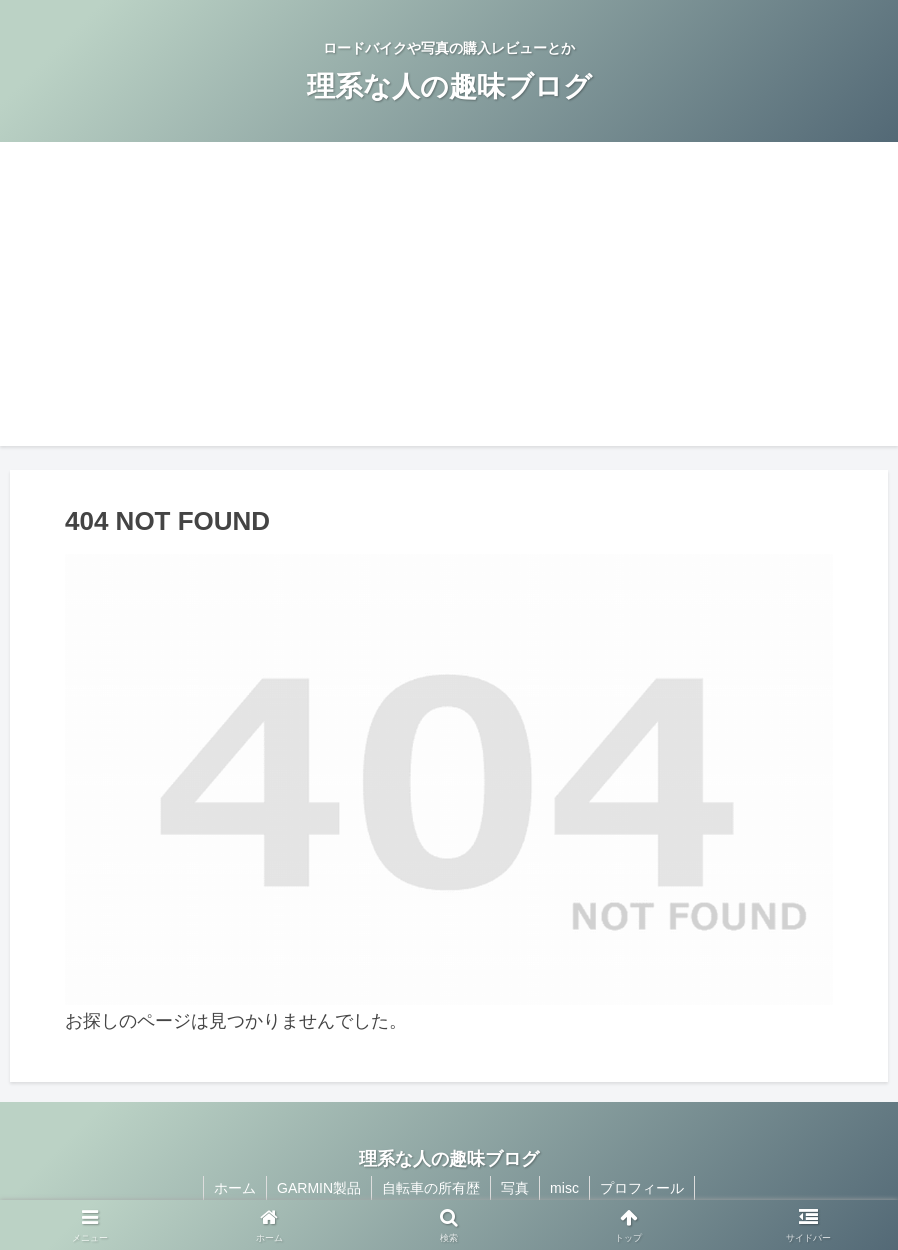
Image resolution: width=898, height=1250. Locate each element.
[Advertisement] (449, 306)
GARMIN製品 (319, 1188)
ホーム (235, 1188)
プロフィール (642, 1188)
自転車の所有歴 (431, 1188)
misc (564, 1188)
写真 (515, 1188)
